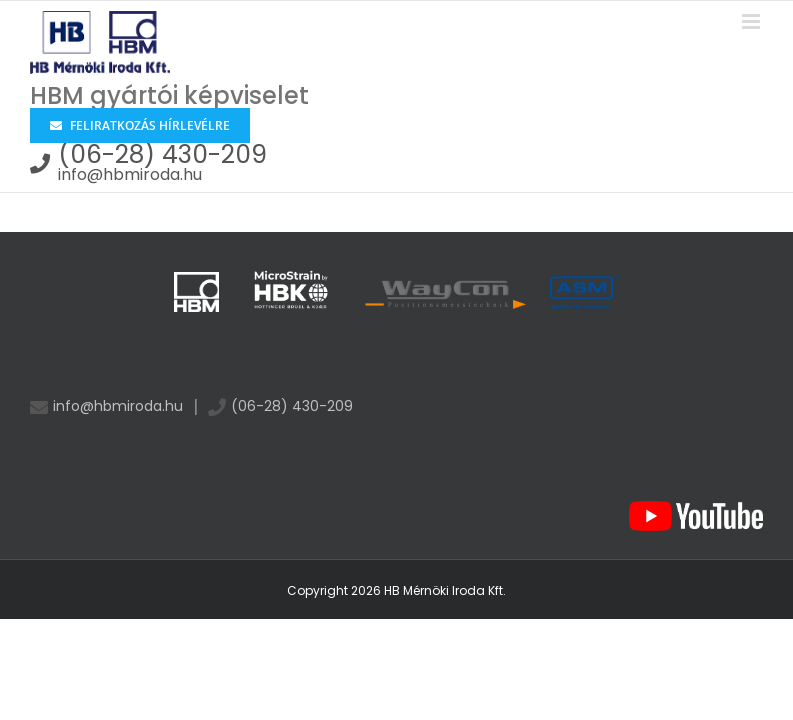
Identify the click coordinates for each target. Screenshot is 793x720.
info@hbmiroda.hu (130, 174)
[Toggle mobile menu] (752, 21)
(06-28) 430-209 (162, 154)
